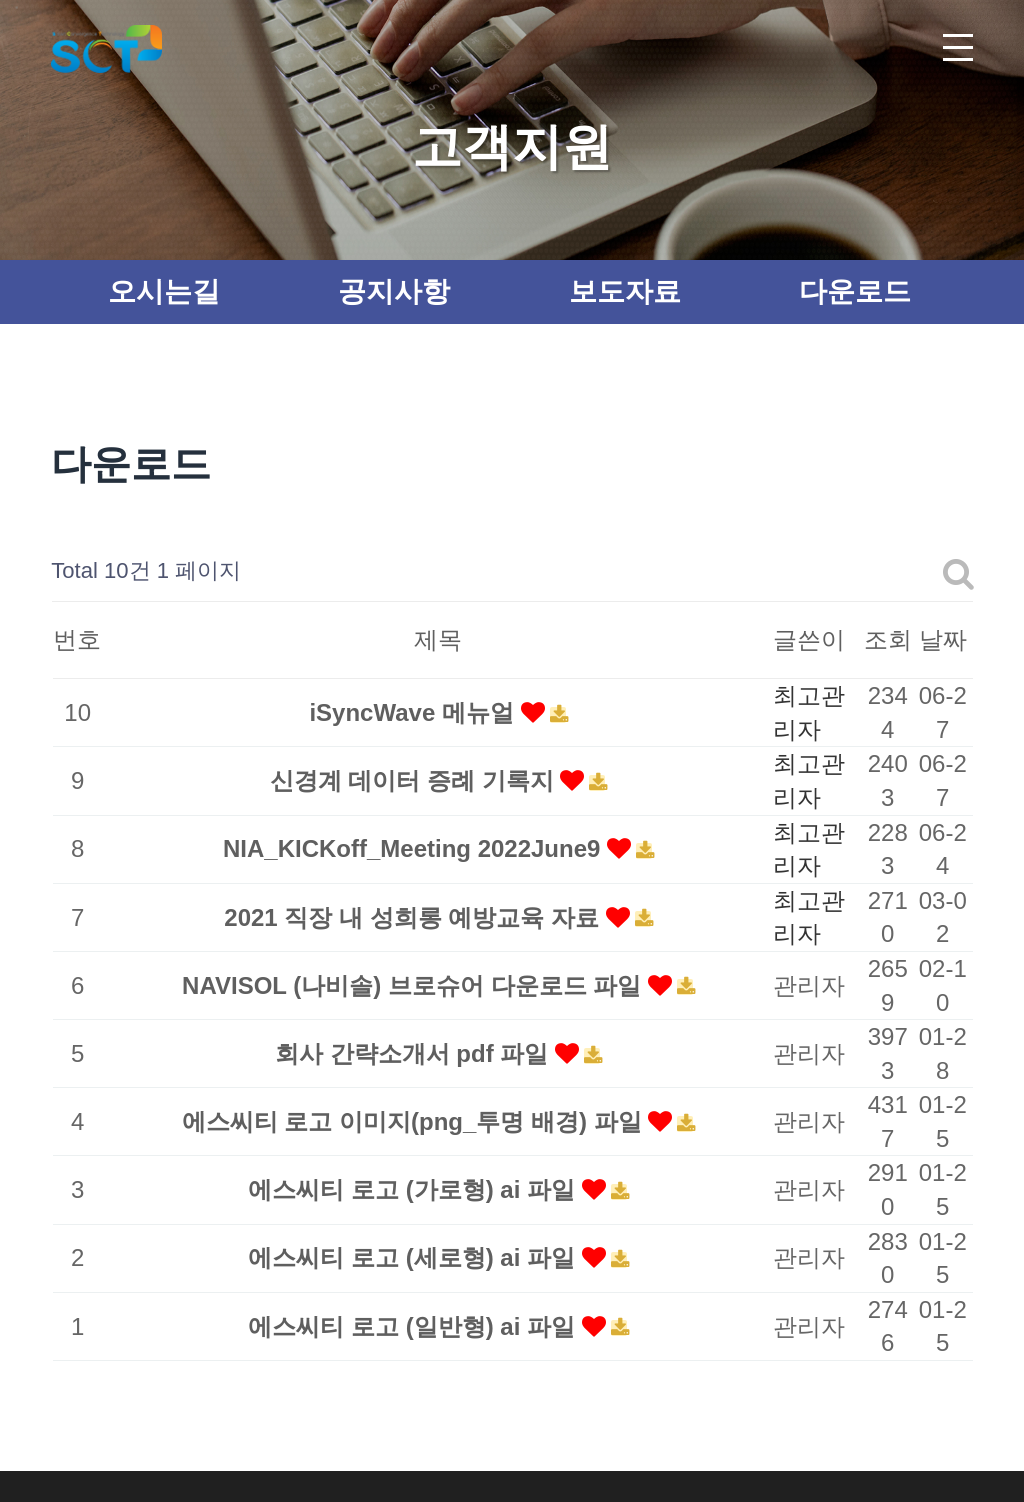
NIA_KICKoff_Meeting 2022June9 (415, 848)
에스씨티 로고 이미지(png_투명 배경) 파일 (415, 1121)
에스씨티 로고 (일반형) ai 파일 (414, 1326)
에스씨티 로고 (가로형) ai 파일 (414, 1189)
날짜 (943, 639)
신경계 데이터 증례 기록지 (415, 780)
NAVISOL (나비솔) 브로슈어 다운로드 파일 (415, 985)
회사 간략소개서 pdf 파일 (415, 1053)
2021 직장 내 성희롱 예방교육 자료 (414, 917)
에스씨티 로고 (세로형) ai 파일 (414, 1257)
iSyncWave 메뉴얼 (414, 712)
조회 (888, 639)
